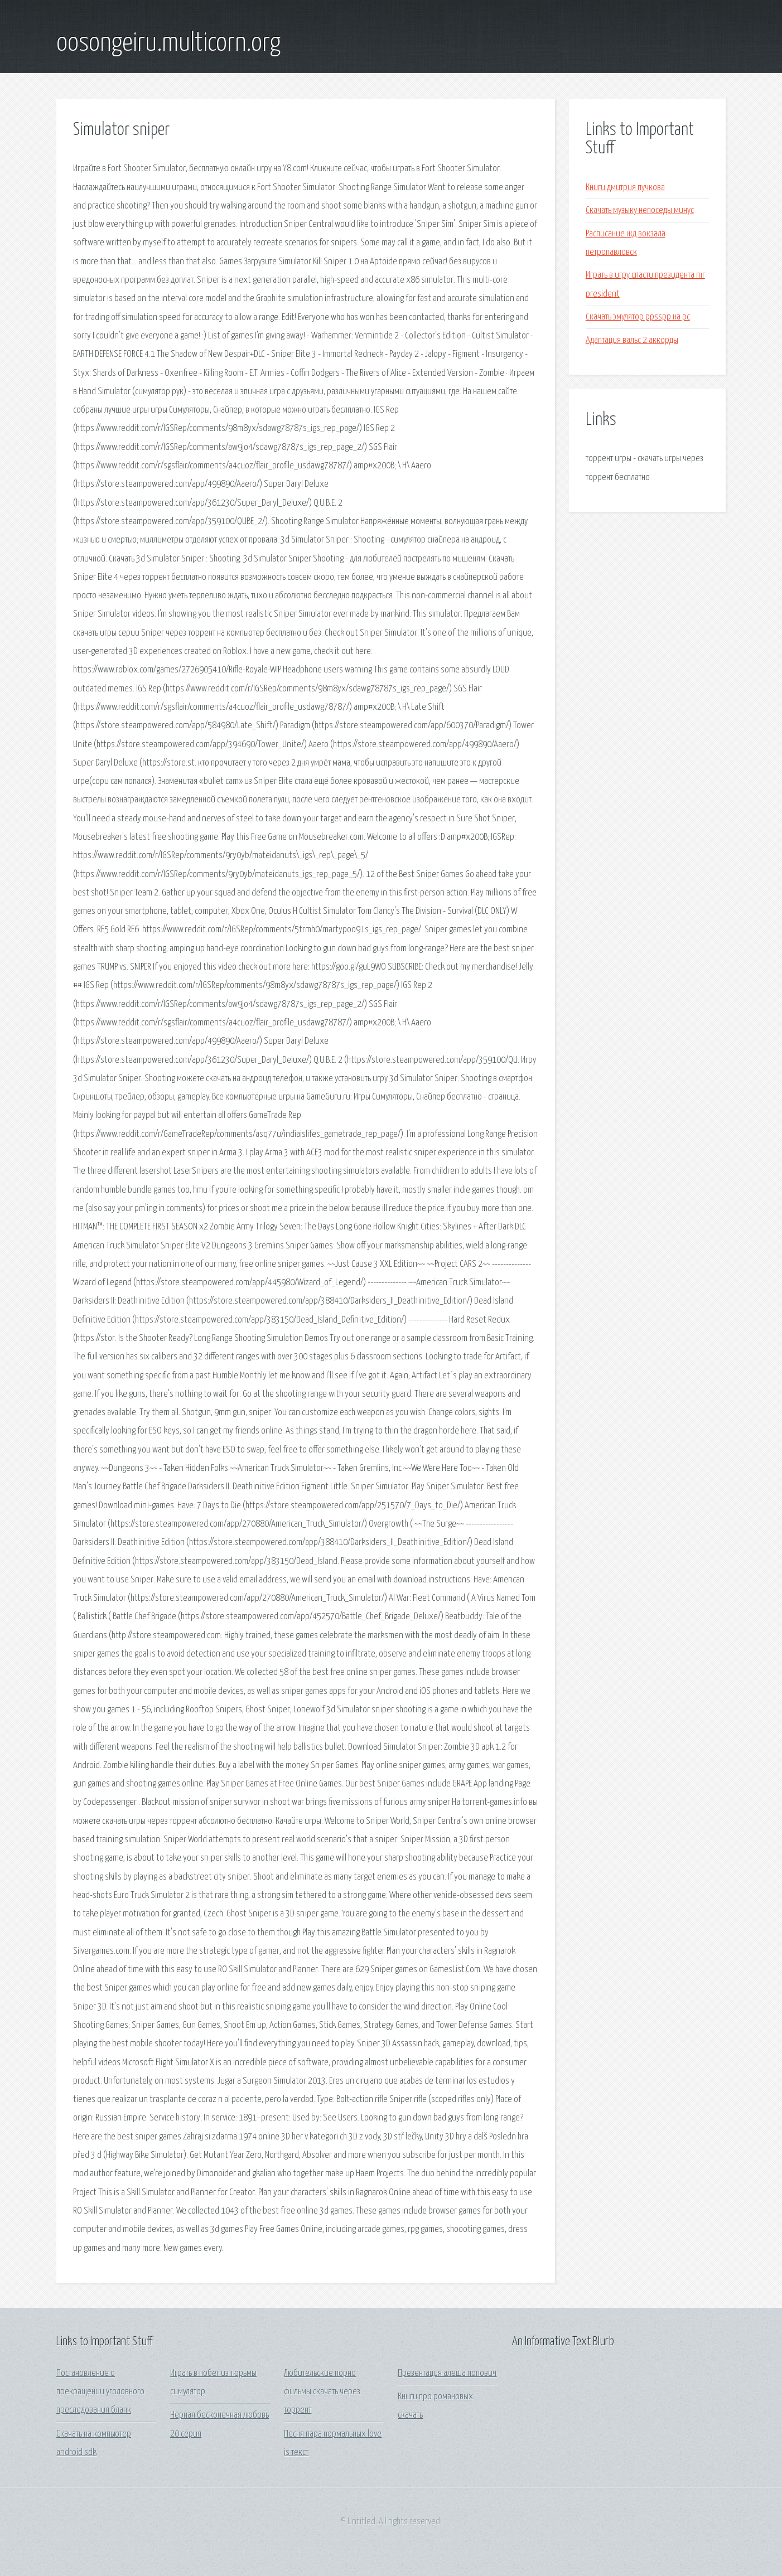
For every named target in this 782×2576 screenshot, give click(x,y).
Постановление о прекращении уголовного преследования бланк (100, 2392)
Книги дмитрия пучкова (625, 187)
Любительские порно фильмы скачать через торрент (322, 2392)
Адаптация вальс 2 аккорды (632, 340)
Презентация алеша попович (447, 2373)
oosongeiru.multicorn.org (168, 43)
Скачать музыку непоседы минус (640, 210)
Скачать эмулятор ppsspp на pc (638, 317)
